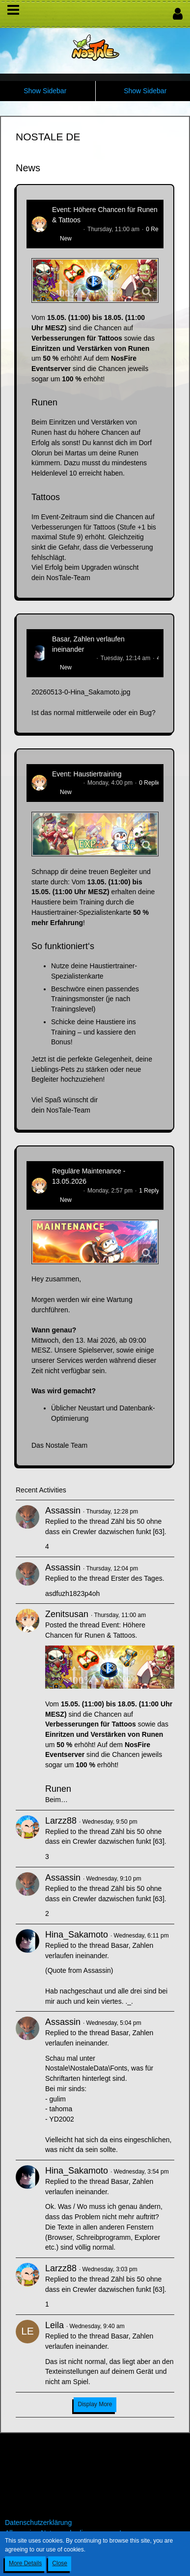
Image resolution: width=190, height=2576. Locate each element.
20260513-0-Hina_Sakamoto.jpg (81, 692)
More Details (25, 2563)
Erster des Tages (137, 1578)
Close (59, 2563)
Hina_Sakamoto (73, 658)
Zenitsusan (66, 229)
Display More (95, 2404)
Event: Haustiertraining (87, 774)
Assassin (63, 1510)
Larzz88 (61, 1821)
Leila (54, 2325)
